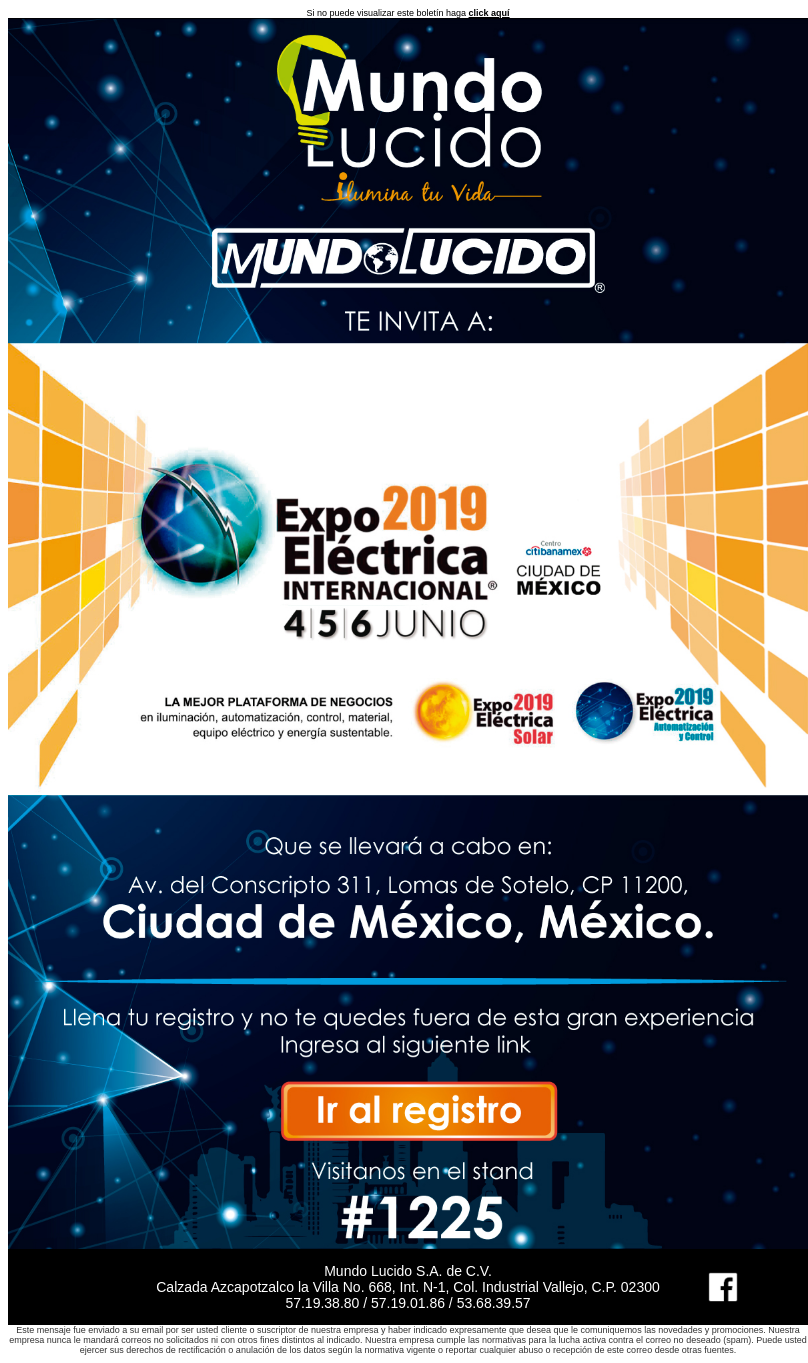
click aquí (489, 13)
